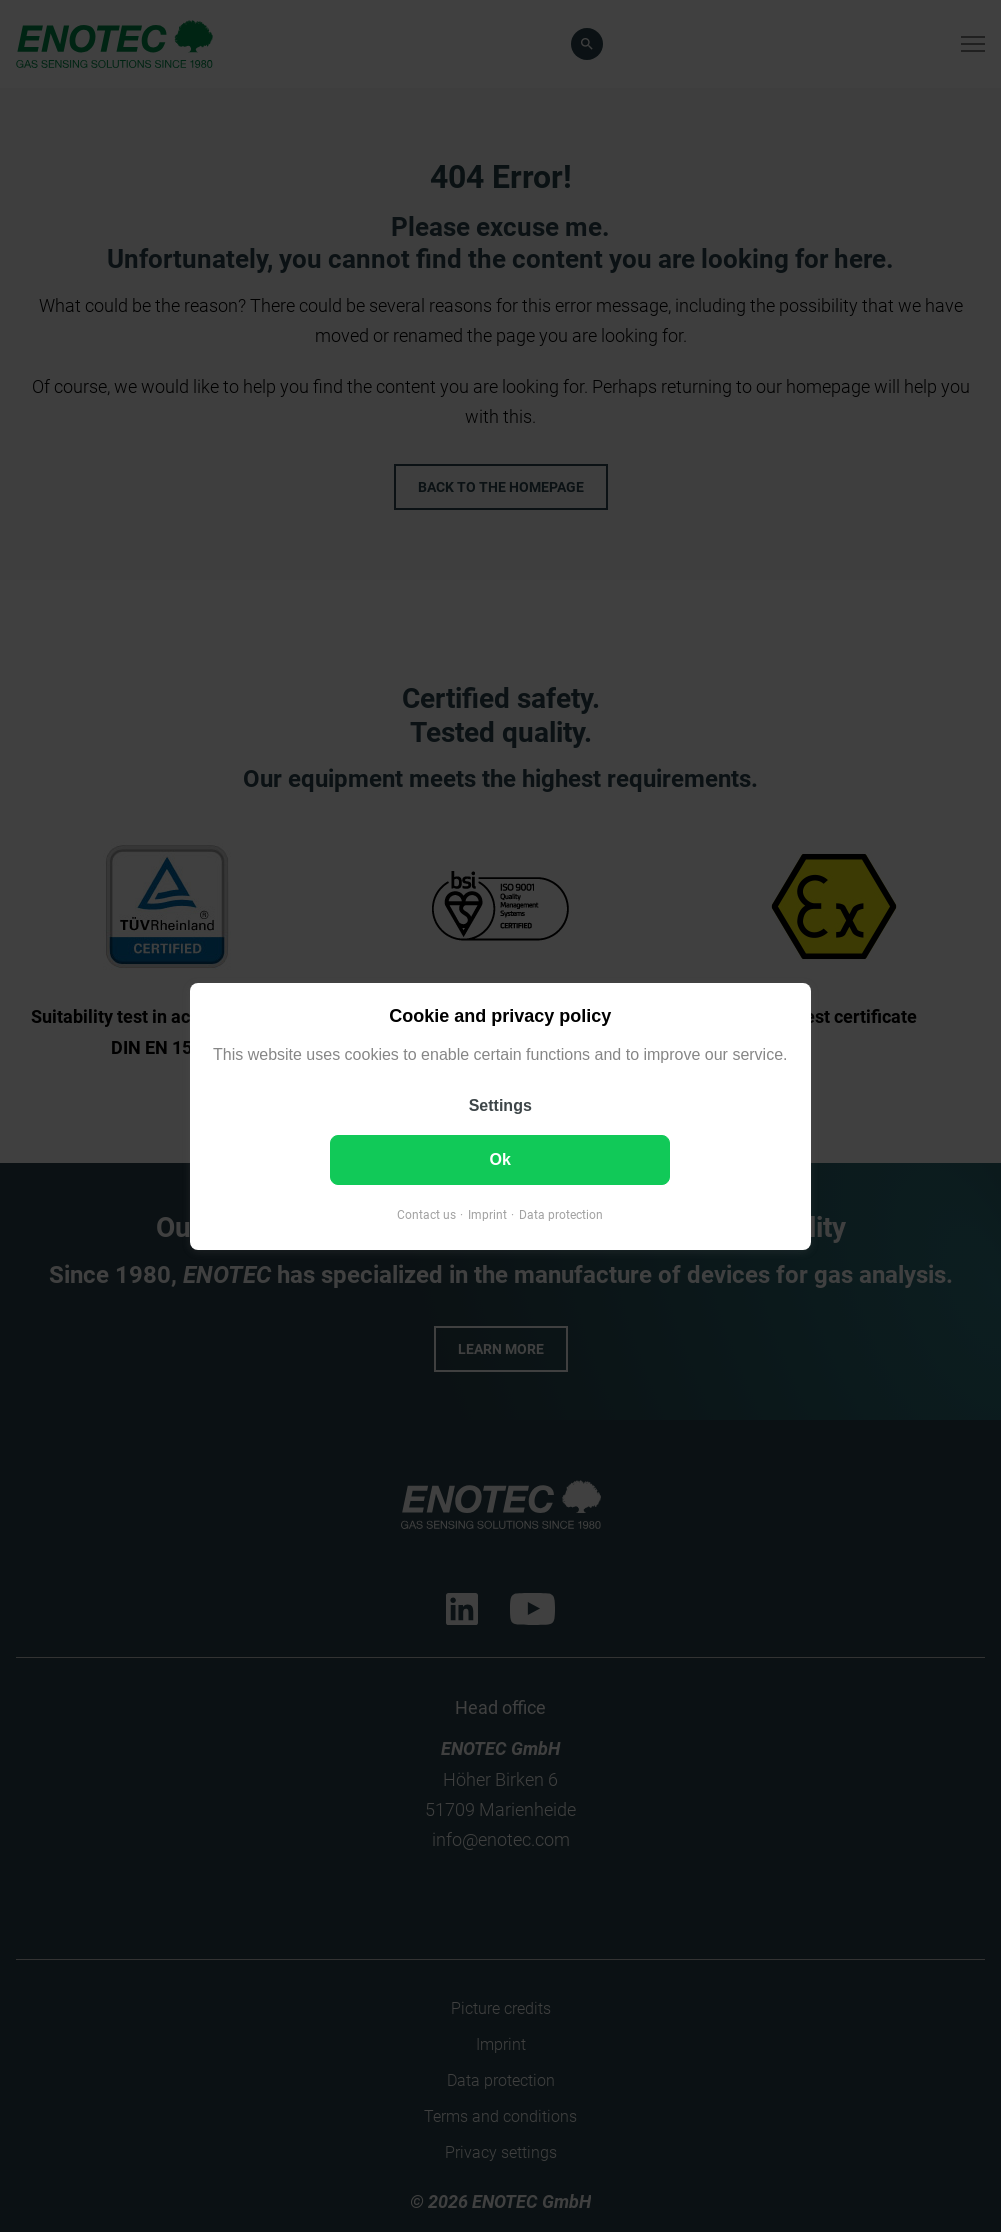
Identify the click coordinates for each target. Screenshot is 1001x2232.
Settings (500, 1104)
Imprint (487, 1214)
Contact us (426, 1214)
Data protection (561, 1214)
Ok (500, 1158)
